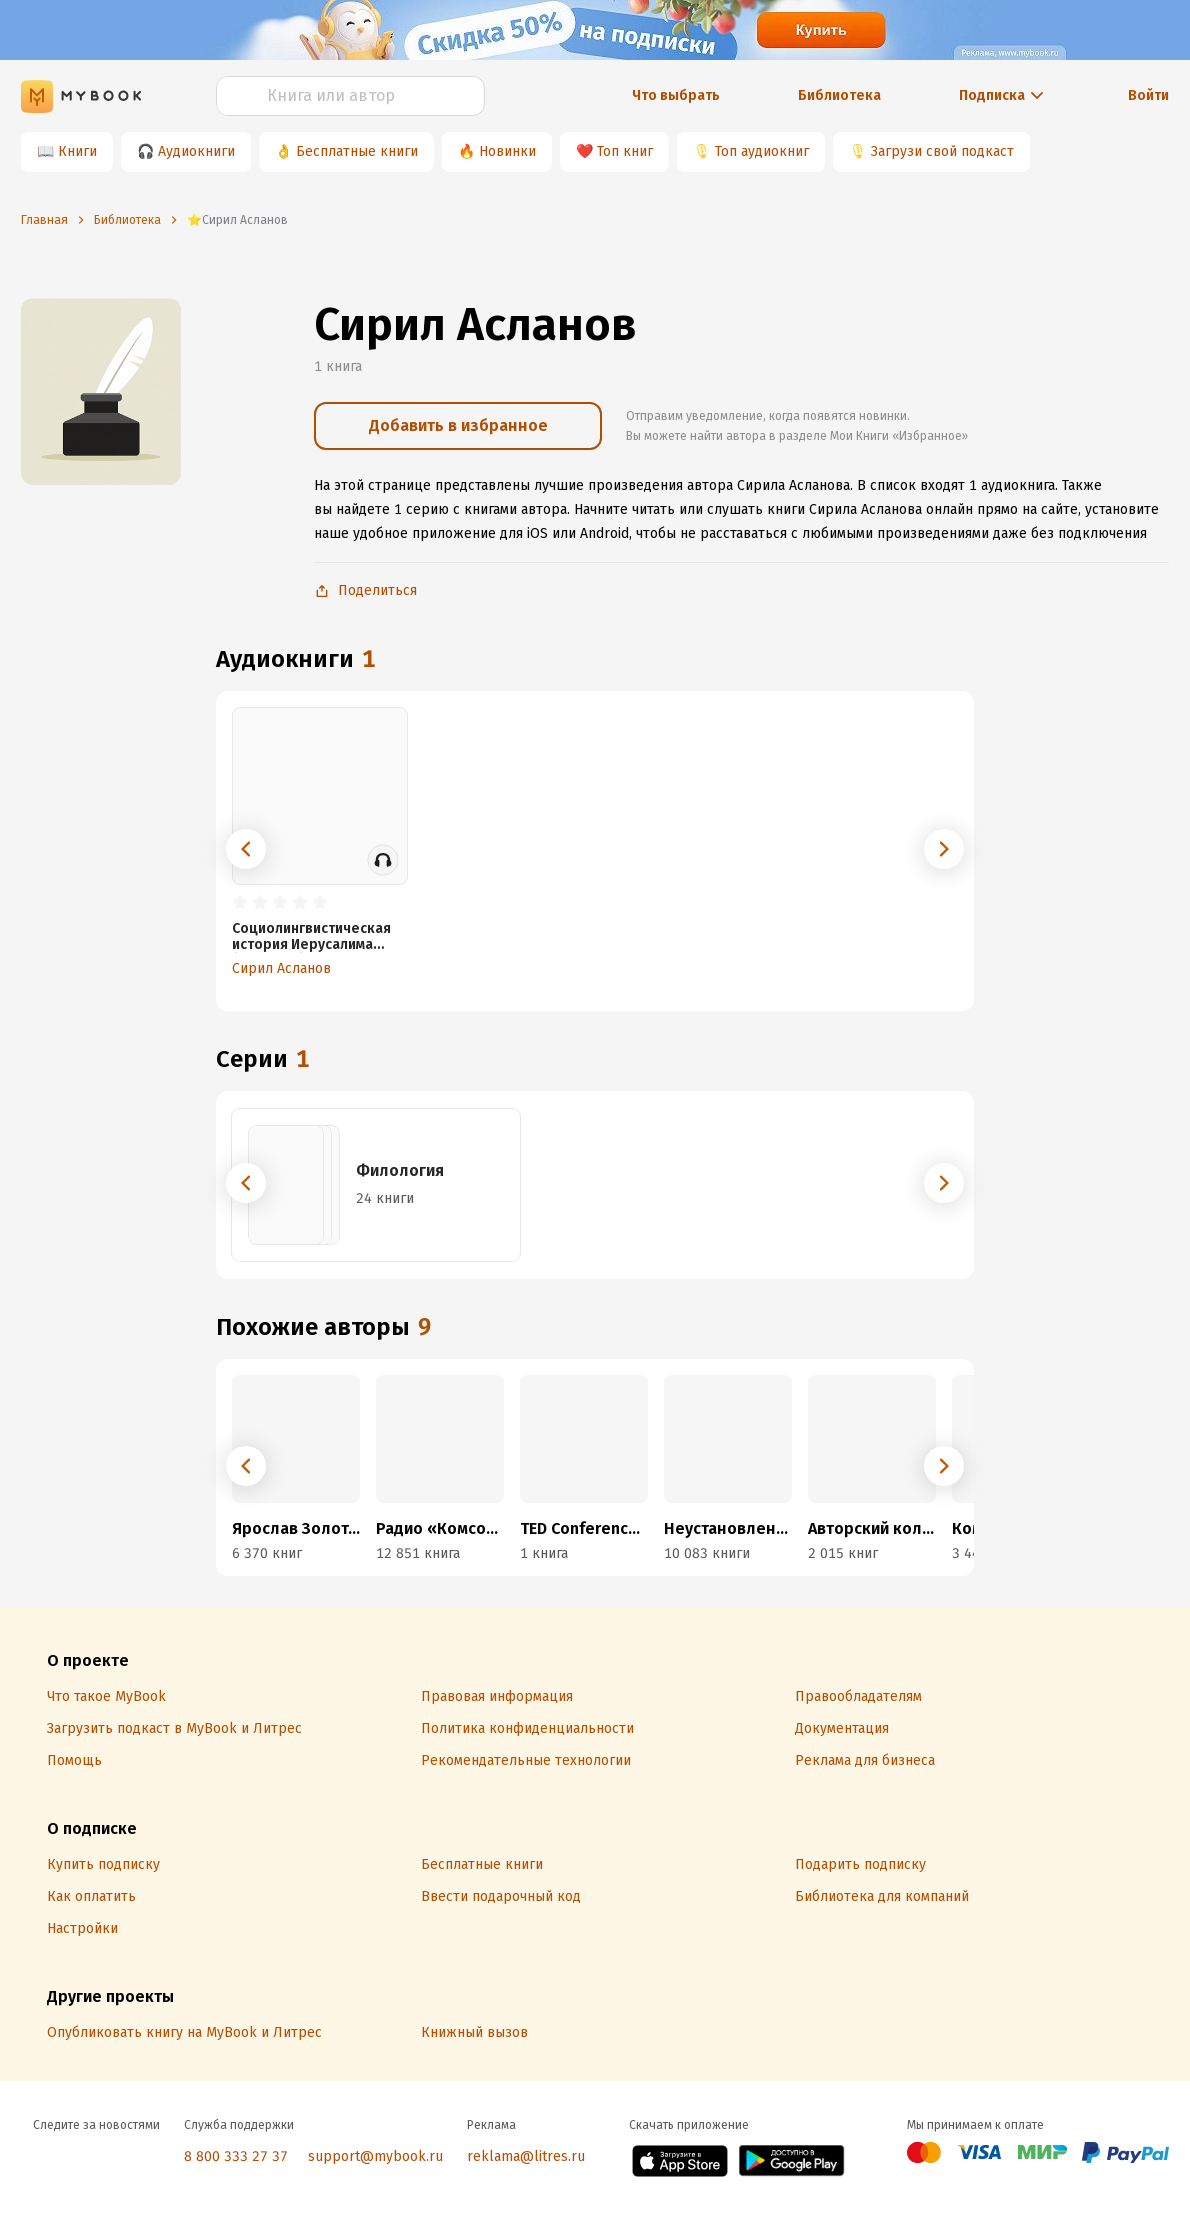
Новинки (507, 151)
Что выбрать (676, 95)
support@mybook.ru (375, 2156)
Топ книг (625, 151)
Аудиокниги (196, 151)
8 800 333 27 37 (236, 2156)
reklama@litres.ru (526, 2156)
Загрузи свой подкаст (942, 151)
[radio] (240, 903)
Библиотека (839, 95)
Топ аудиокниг (762, 151)
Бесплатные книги (357, 151)
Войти (1148, 95)
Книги (77, 151)
